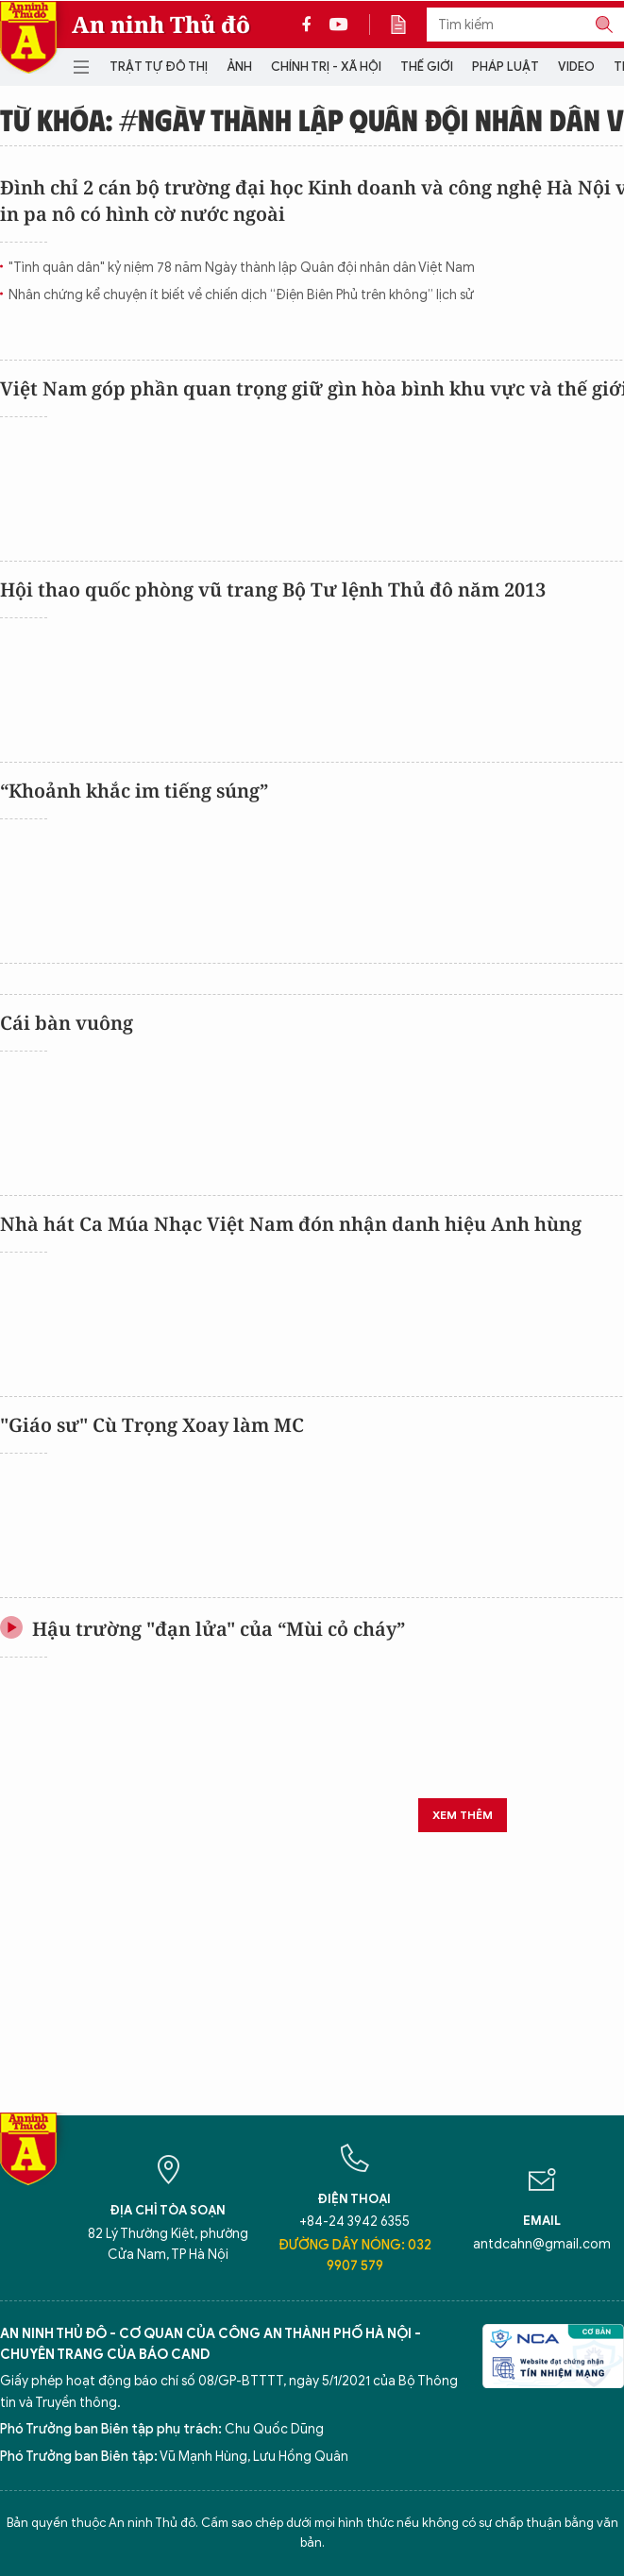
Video (576, 67)
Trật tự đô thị (159, 67)
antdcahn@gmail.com (542, 2244)
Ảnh (239, 67)
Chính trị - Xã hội (326, 67)
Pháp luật (505, 67)
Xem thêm (462, 1815)
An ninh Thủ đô (161, 24)
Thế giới (426, 67)
